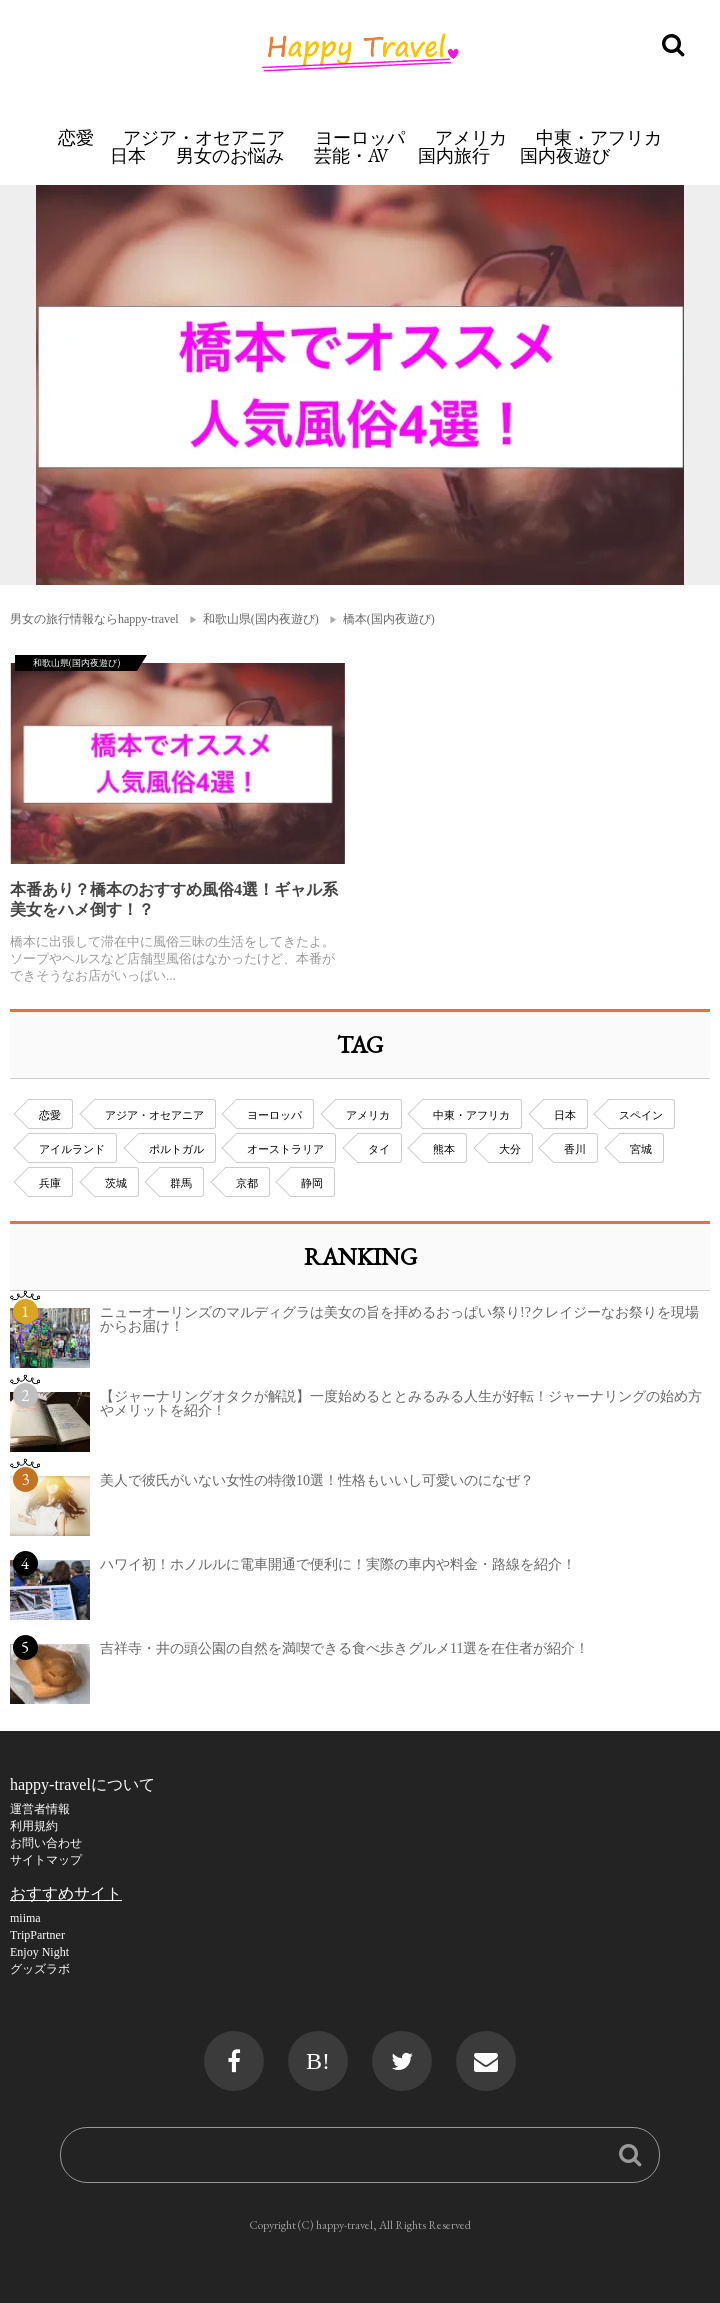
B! (318, 2061)
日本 (128, 155)
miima (25, 1918)
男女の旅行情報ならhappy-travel (94, 619)
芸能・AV (351, 155)
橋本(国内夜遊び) (389, 619)
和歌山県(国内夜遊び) (261, 619)
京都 (247, 1183)
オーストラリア (285, 1149)
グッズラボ (40, 1969)
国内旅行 (454, 155)
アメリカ (471, 137)
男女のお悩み (230, 155)
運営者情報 (40, 1809)
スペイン (641, 1115)
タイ (379, 1149)
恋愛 (76, 137)
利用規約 (34, 1826)
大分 (510, 1149)
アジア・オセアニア (204, 137)
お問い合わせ (46, 1843)
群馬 (181, 1183)
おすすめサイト (66, 1893)
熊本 (444, 1149)
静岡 (312, 1183)
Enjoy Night (39, 1952)
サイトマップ (46, 1860)
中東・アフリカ (599, 137)
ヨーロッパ (360, 137)
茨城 (116, 1183)
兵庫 (50, 1183)
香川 (575, 1149)
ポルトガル (176, 1149)
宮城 (641, 1149)
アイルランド (72, 1149)
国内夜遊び (565, 155)
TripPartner (37, 1935)
